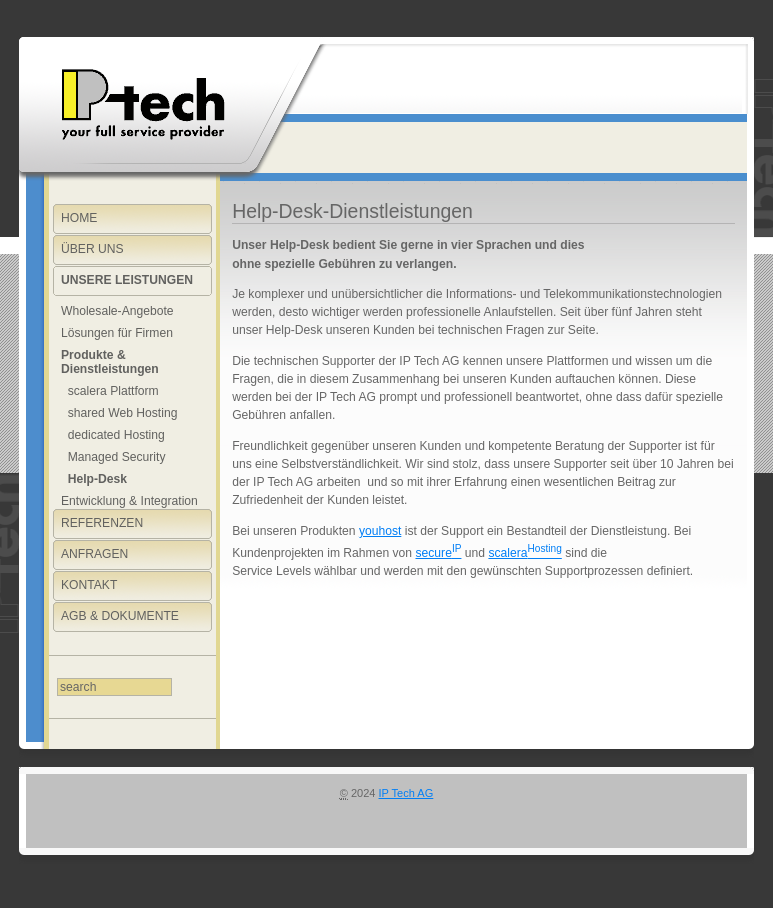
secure (438, 553)
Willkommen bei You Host (139, 104)
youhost (380, 531)
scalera (524, 553)
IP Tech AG (406, 793)
